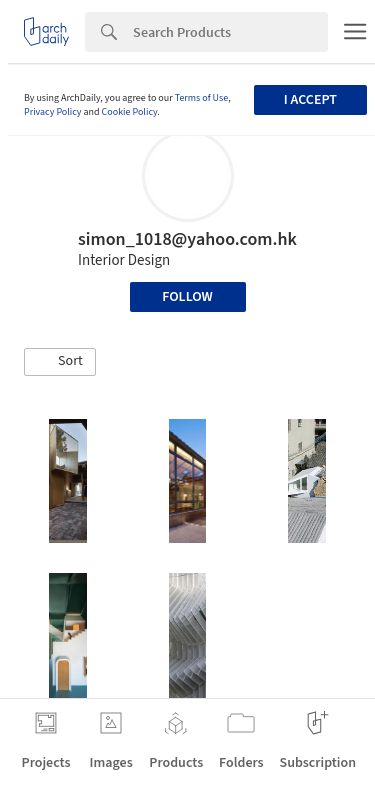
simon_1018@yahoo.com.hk (187, 239)
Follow (187, 297)
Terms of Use (202, 98)
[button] (60, 362)
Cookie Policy (130, 112)
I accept (310, 100)
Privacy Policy (53, 112)
